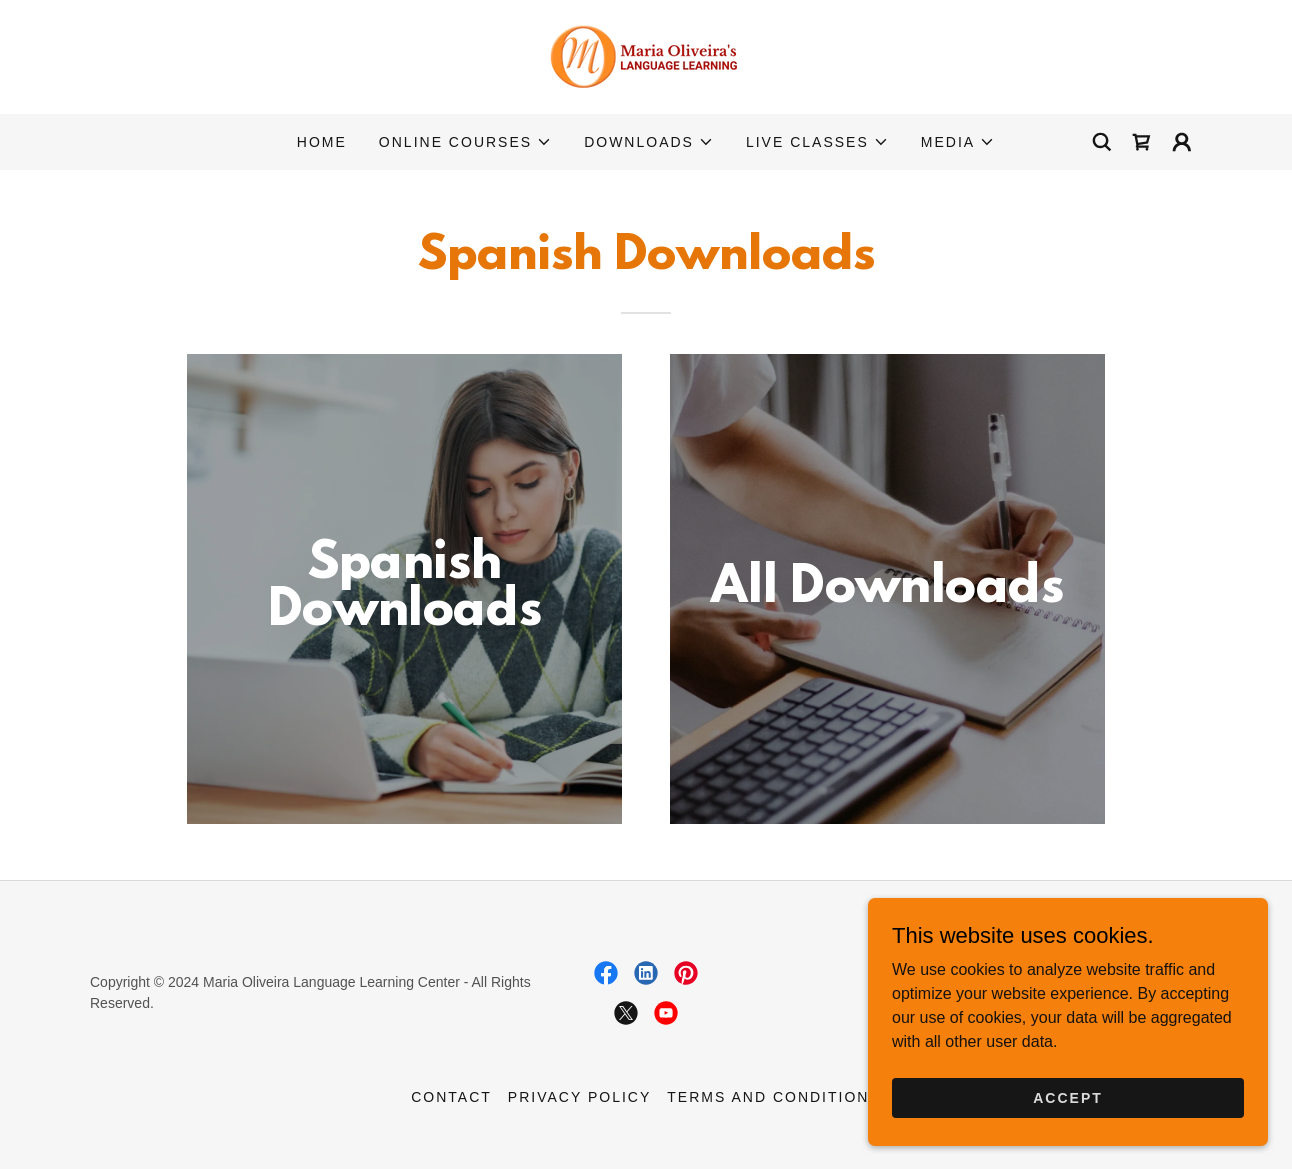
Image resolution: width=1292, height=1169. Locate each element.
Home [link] (322, 142)
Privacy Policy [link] (579, 1097)
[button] (465, 142)
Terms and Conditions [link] (774, 1097)
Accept (1068, 1097)
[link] (646, 55)
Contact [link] (451, 1097)
